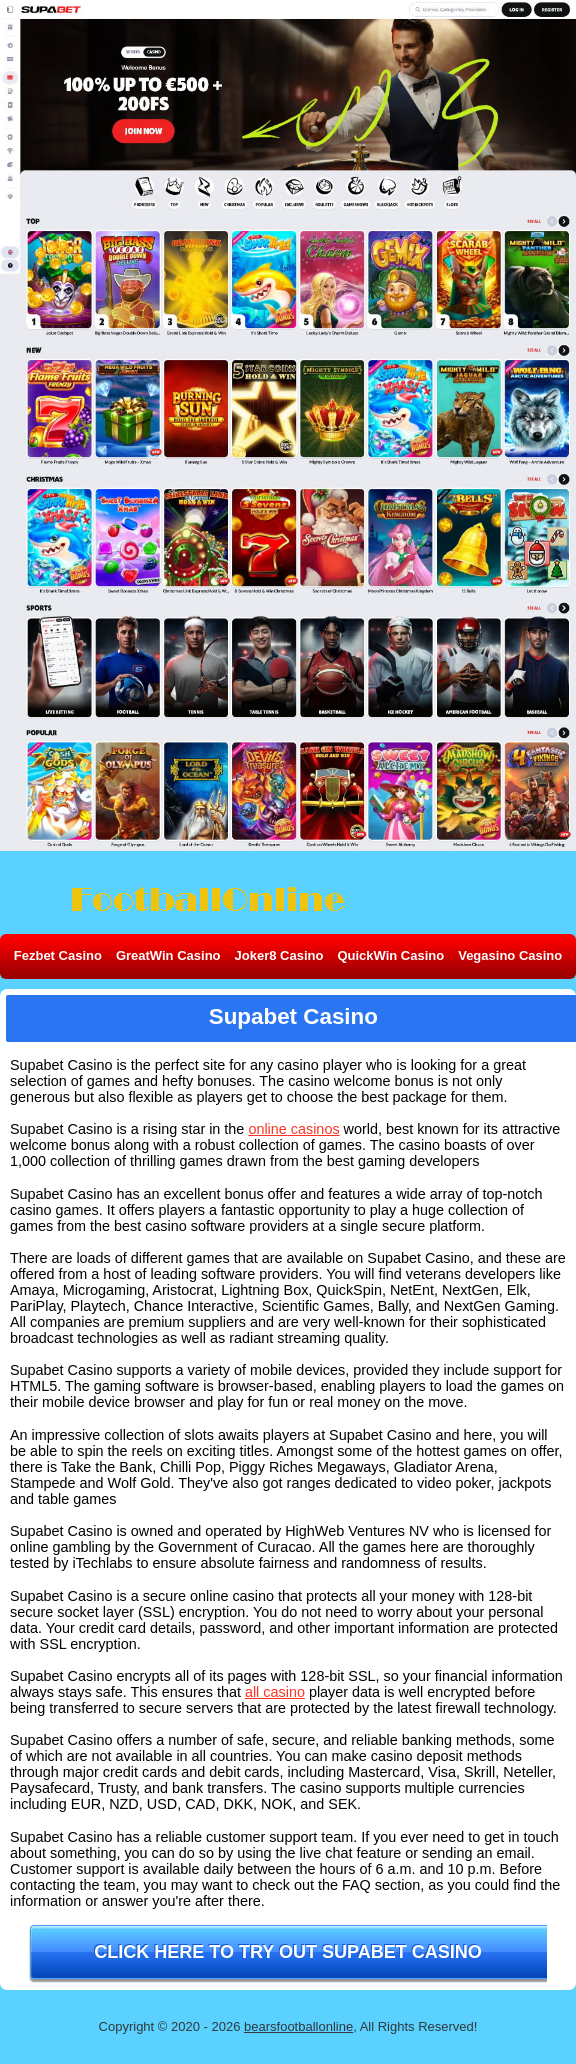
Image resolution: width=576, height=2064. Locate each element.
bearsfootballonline (298, 2026)
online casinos (293, 1129)
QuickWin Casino (390, 955)
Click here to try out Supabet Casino (287, 1952)
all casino (275, 1692)
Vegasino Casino (510, 955)
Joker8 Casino (279, 955)
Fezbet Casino (58, 955)
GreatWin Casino (168, 955)
